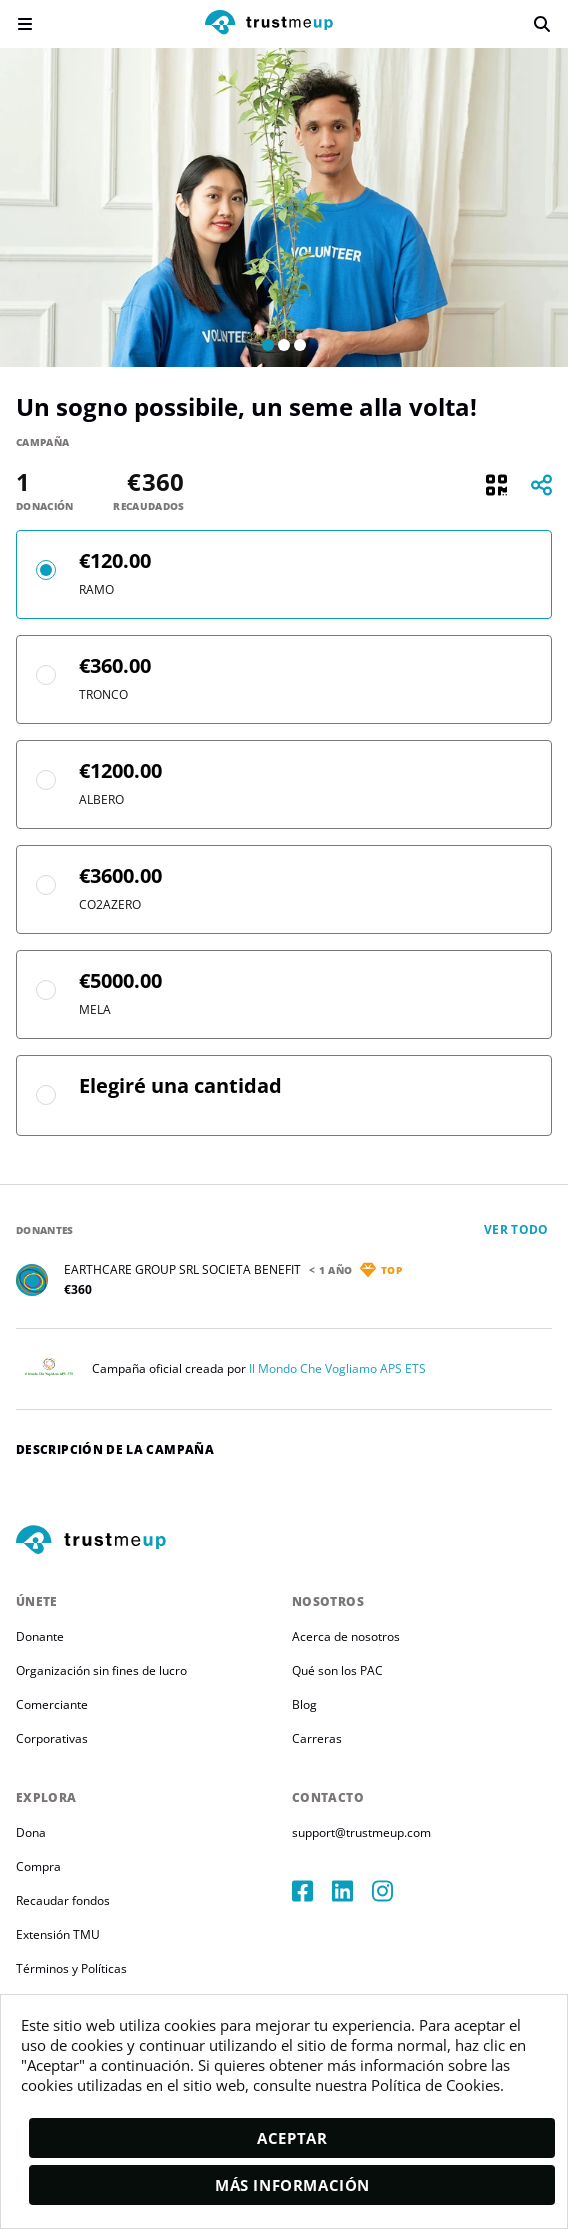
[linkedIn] (352, 1891)
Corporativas (52, 1738)
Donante (40, 1636)
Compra (38, 1866)
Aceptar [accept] (292, 2138)
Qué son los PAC (337, 1670)
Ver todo (516, 1229)
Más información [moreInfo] (292, 2185)
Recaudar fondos (63, 1900)
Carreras (317, 1738)
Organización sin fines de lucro (101, 1670)
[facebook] (312, 1891)
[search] (542, 24)
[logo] (269, 24)
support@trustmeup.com (361, 1832)
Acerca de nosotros (346, 1636)
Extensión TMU (58, 1934)
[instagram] (392, 1891)
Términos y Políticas (71, 1968)
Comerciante (52, 1704)
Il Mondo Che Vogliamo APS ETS (337, 1368)
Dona (31, 1832)
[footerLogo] (284, 1541)
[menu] (25, 24)
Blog (304, 1704)
